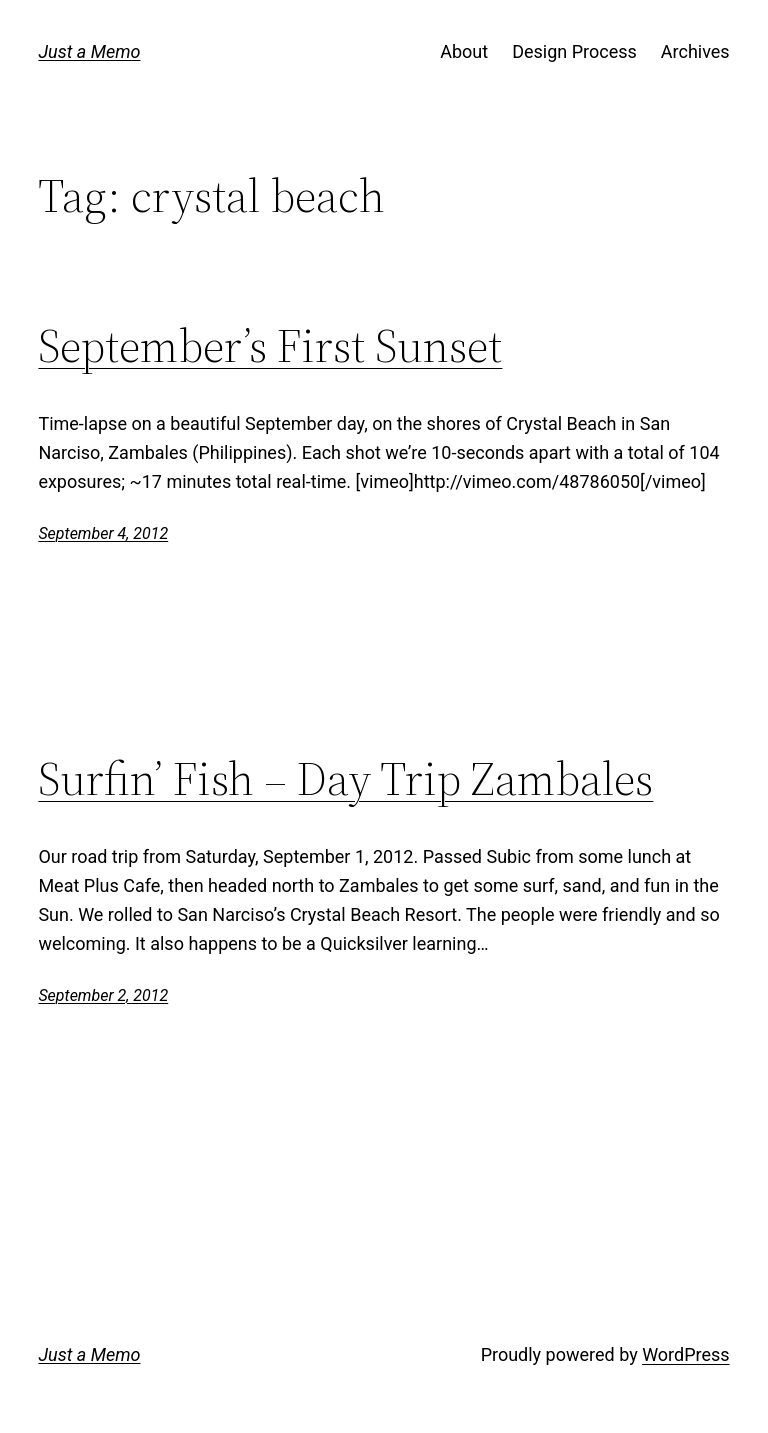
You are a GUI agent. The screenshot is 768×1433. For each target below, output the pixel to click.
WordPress (685, 1354)
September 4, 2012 (103, 533)
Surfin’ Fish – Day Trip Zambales (345, 778)
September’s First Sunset (270, 345)
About (464, 51)
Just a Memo (89, 51)
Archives (695, 51)
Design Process (574, 51)
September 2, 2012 (103, 995)
